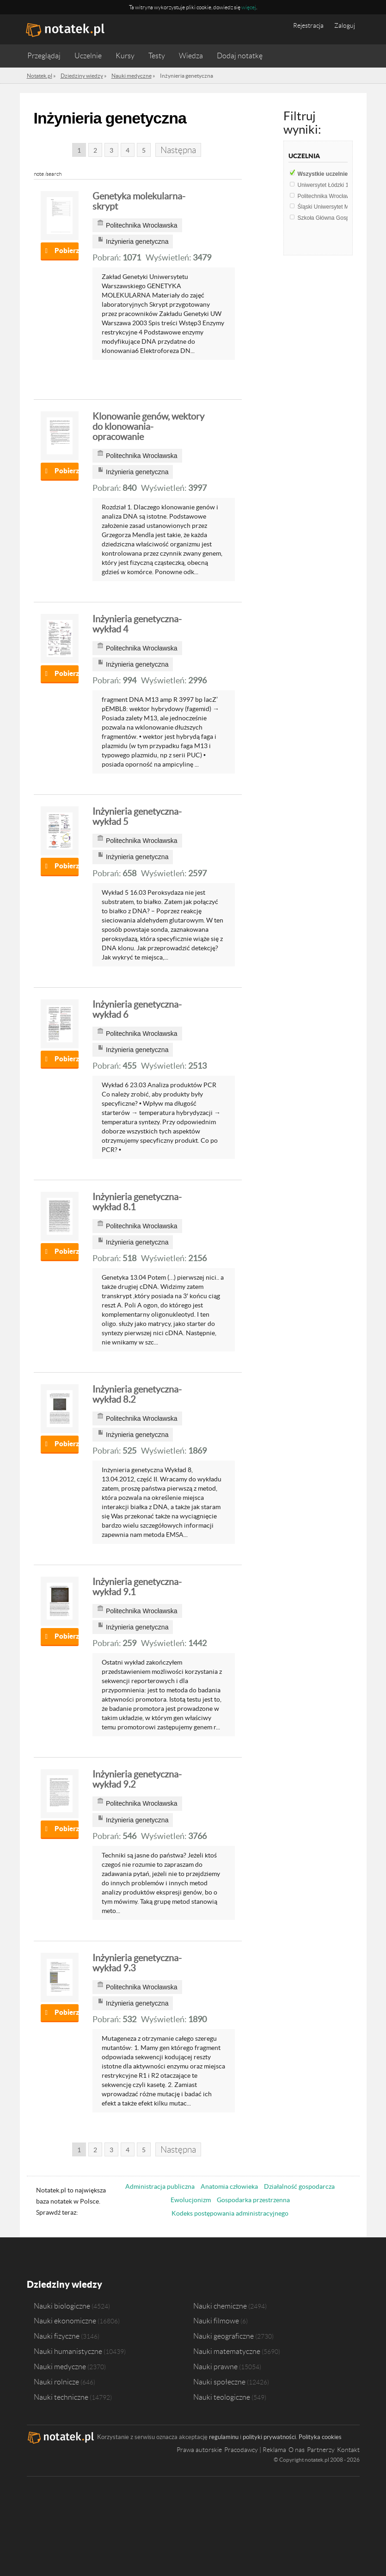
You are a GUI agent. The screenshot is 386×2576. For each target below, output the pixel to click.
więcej (248, 7)
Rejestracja (308, 25)
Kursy (125, 56)
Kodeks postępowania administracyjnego (230, 2213)
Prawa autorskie (199, 2449)
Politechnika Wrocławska (332, 196)
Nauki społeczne (219, 2382)
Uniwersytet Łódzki (325, 185)
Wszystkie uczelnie (326, 174)
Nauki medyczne (60, 2366)
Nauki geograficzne (223, 2336)
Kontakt (348, 2449)
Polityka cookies (320, 2437)
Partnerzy (321, 2449)
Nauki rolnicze (56, 2382)
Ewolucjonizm (191, 2200)
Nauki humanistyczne (68, 2351)
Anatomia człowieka (229, 2186)
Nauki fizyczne (57, 2336)
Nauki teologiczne (221, 2397)
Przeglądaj (44, 56)
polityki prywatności (269, 2437)
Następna (178, 150)
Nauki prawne (215, 2366)
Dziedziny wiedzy (64, 2284)
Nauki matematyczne (226, 2351)
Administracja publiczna (160, 2186)
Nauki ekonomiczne (65, 2320)
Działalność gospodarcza (299, 2186)
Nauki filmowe (216, 2320)
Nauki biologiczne (62, 2306)
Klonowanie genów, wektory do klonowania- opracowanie (148, 426)
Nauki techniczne (61, 2397)
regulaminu (224, 2437)
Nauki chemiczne (220, 2306)
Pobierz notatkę (67, 250)
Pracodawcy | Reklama (255, 2449)
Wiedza (191, 56)
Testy (156, 56)
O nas (296, 2449)
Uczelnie (88, 56)
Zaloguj (344, 25)
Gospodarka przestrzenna (253, 2200)
